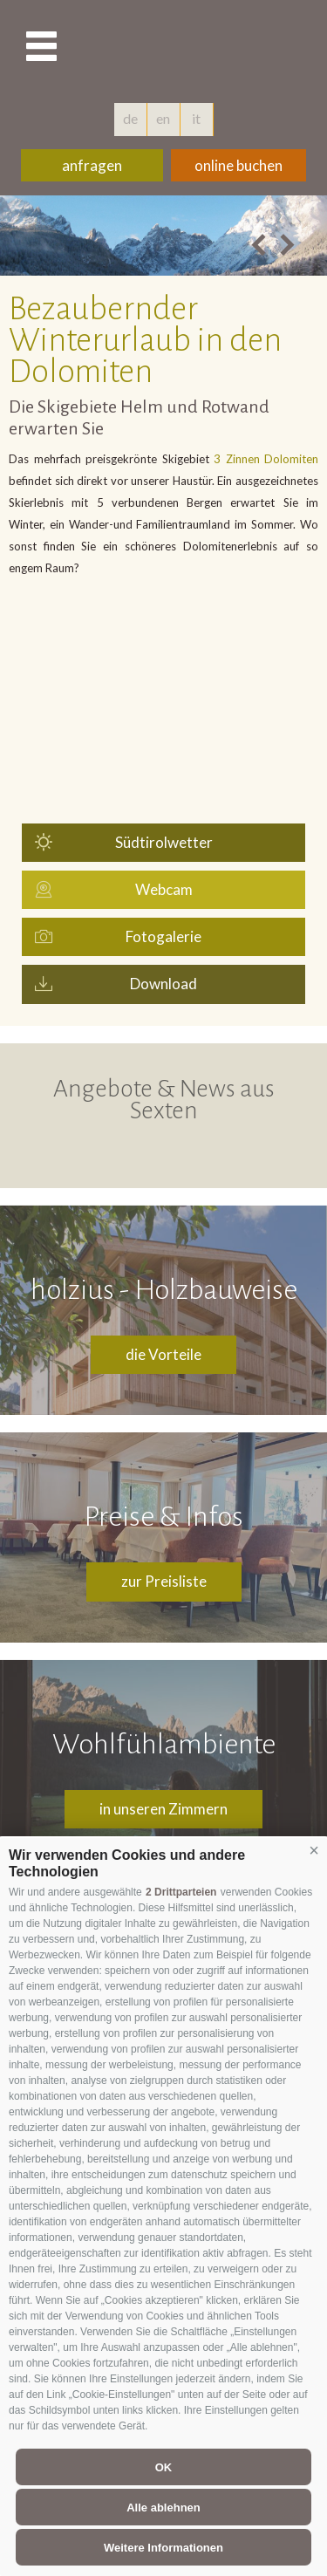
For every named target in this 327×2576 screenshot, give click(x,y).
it (196, 118)
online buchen (238, 165)
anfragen (92, 165)
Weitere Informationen (163, 2547)
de (130, 118)
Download (163, 983)
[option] (163, 235)
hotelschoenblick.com (225, 48)
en (163, 118)
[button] (314, 1851)
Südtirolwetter (164, 842)
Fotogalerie (163, 936)
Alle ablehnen (163, 2507)
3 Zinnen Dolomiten (264, 459)
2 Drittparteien (181, 1892)
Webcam (164, 889)
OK (164, 2467)
